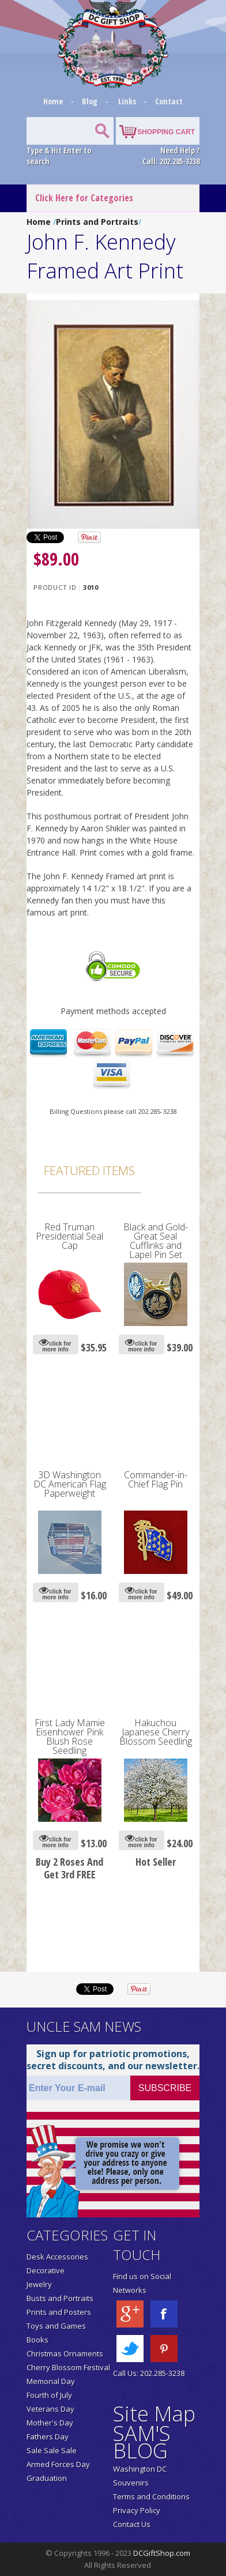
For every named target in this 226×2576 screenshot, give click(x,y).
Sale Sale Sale (52, 2450)
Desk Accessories (57, 2256)
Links (127, 101)
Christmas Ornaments (65, 2353)
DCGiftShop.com (161, 2553)
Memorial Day (51, 2381)
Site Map (154, 2414)
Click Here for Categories (84, 197)
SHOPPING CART (166, 132)
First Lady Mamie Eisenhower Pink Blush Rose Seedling (70, 1736)
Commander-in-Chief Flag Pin (155, 1479)
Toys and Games (56, 2326)
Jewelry (39, 2284)
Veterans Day (50, 2409)
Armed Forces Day (58, 2464)
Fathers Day (48, 2436)
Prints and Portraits (97, 221)
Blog (90, 101)
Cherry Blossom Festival (68, 2367)
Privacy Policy (136, 2510)
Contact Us (131, 2524)
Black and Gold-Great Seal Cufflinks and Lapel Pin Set (155, 1241)
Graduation (47, 2478)
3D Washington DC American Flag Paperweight (69, 1484)
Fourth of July (49, 2395)
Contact (169, 101)
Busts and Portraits (60, 2298)
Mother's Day (50, 2422)
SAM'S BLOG (142, 2442)
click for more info (55, 1345)
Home (54, 101)
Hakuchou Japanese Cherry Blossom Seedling (155, 1732)
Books (37, 2339)
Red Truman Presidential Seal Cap (69, 1236)
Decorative (46, 2270)
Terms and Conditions (151, 2496)
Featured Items (89, 1170)
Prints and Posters (59, 2312)
